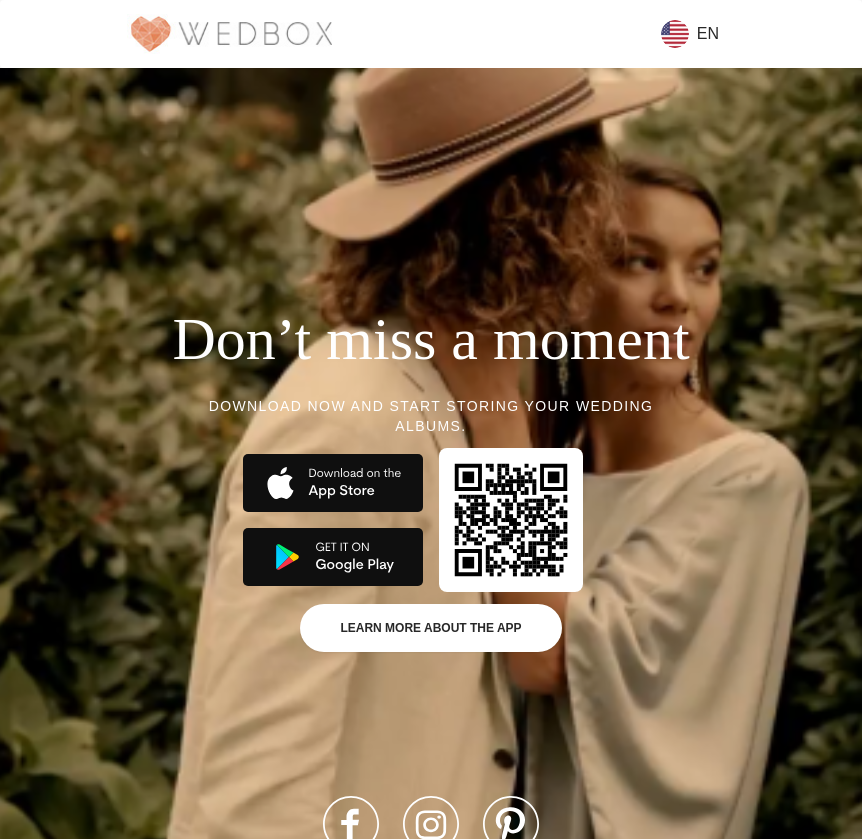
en (690, 34)
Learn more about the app (430, 628)
